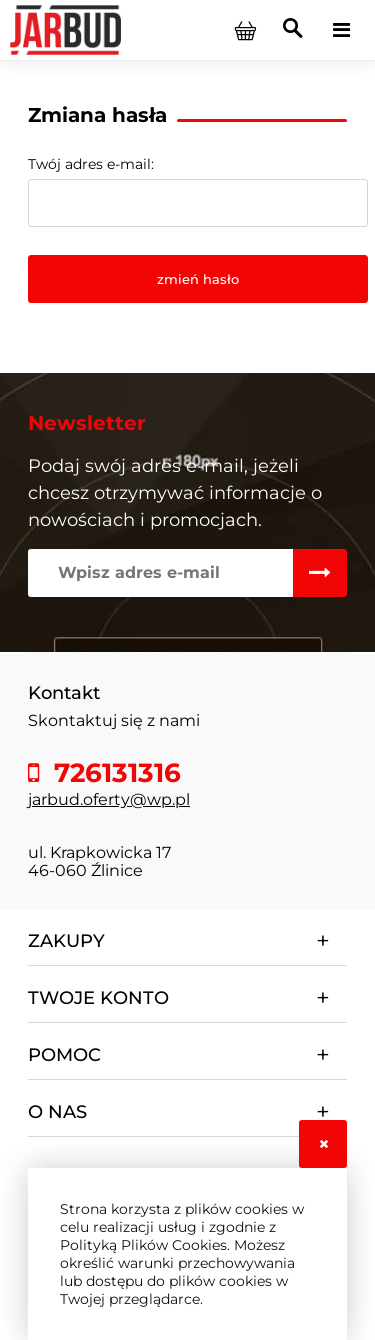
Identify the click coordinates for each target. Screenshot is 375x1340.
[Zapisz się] (320, 573)
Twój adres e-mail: (91, 164)
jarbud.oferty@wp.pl (109, 799)
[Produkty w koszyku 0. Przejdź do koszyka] (245, 30)
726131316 (114, 773)
